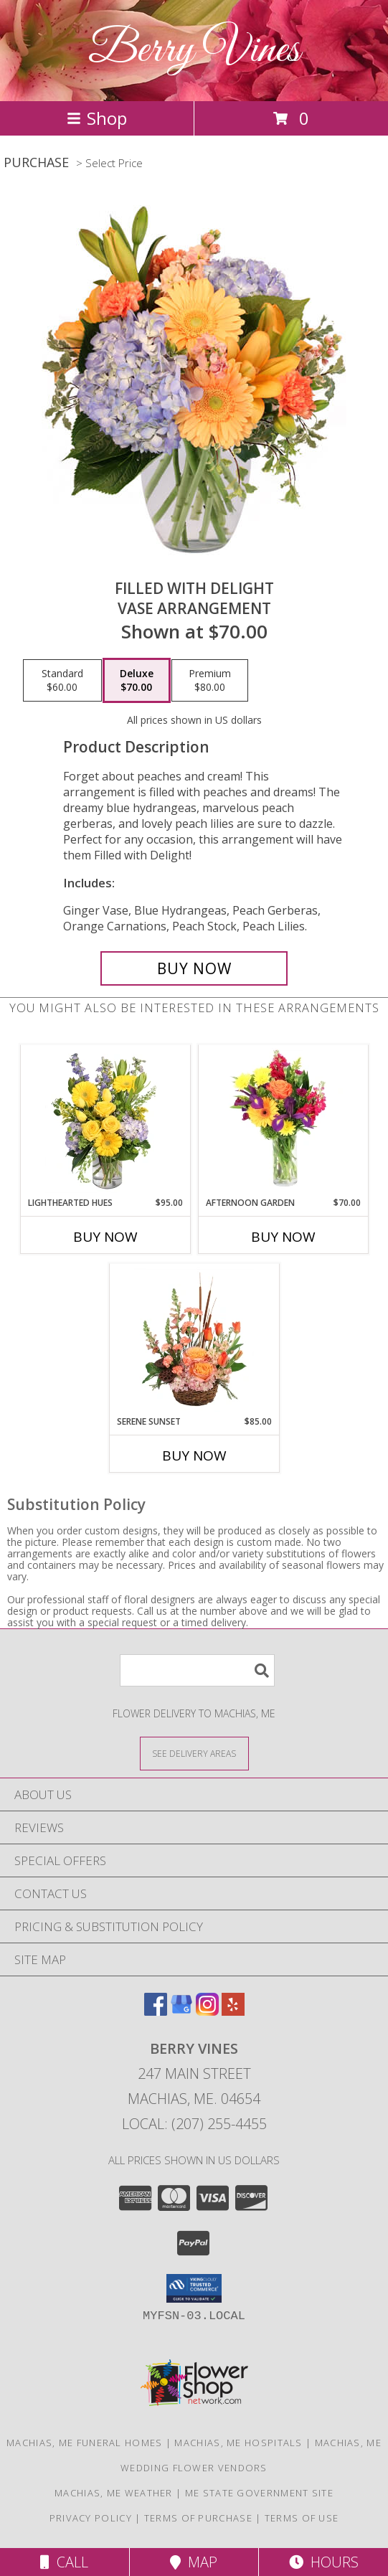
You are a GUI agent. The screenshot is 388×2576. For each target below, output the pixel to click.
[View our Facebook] (155, 2011)
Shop (97, 118)
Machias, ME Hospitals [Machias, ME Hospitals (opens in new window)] (238, 2442)
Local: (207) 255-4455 (194, 2123)
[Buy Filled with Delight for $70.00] (194, 968)
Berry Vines (194, 51)
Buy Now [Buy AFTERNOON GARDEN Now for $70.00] (283, 1236)
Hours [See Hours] (324, 2562)
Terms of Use (302, 2517)
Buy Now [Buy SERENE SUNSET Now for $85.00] (194, 1455)
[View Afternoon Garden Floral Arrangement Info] (283, 1120)
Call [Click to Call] (64, 2562)
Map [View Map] (193, 2562)
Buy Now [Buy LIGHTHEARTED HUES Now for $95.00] (105, 1236)
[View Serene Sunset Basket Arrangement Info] (194, 1339)
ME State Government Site (259, 2492)
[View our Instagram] (207, 2011)
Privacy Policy (90, 2517)
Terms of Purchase (198, 2517)
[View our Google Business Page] (181, 2011)
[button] (194, 2288)
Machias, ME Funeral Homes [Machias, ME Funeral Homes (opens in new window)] (84, 2442)
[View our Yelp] (233, 2011)
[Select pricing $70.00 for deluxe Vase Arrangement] (137, 681)
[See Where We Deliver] (194, 1753)
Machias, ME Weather (114, 2492)
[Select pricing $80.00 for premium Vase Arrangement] (209, 681)
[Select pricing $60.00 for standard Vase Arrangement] (62, 681)
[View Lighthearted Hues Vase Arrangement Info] (105, 1120)
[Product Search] (197, 1670)
